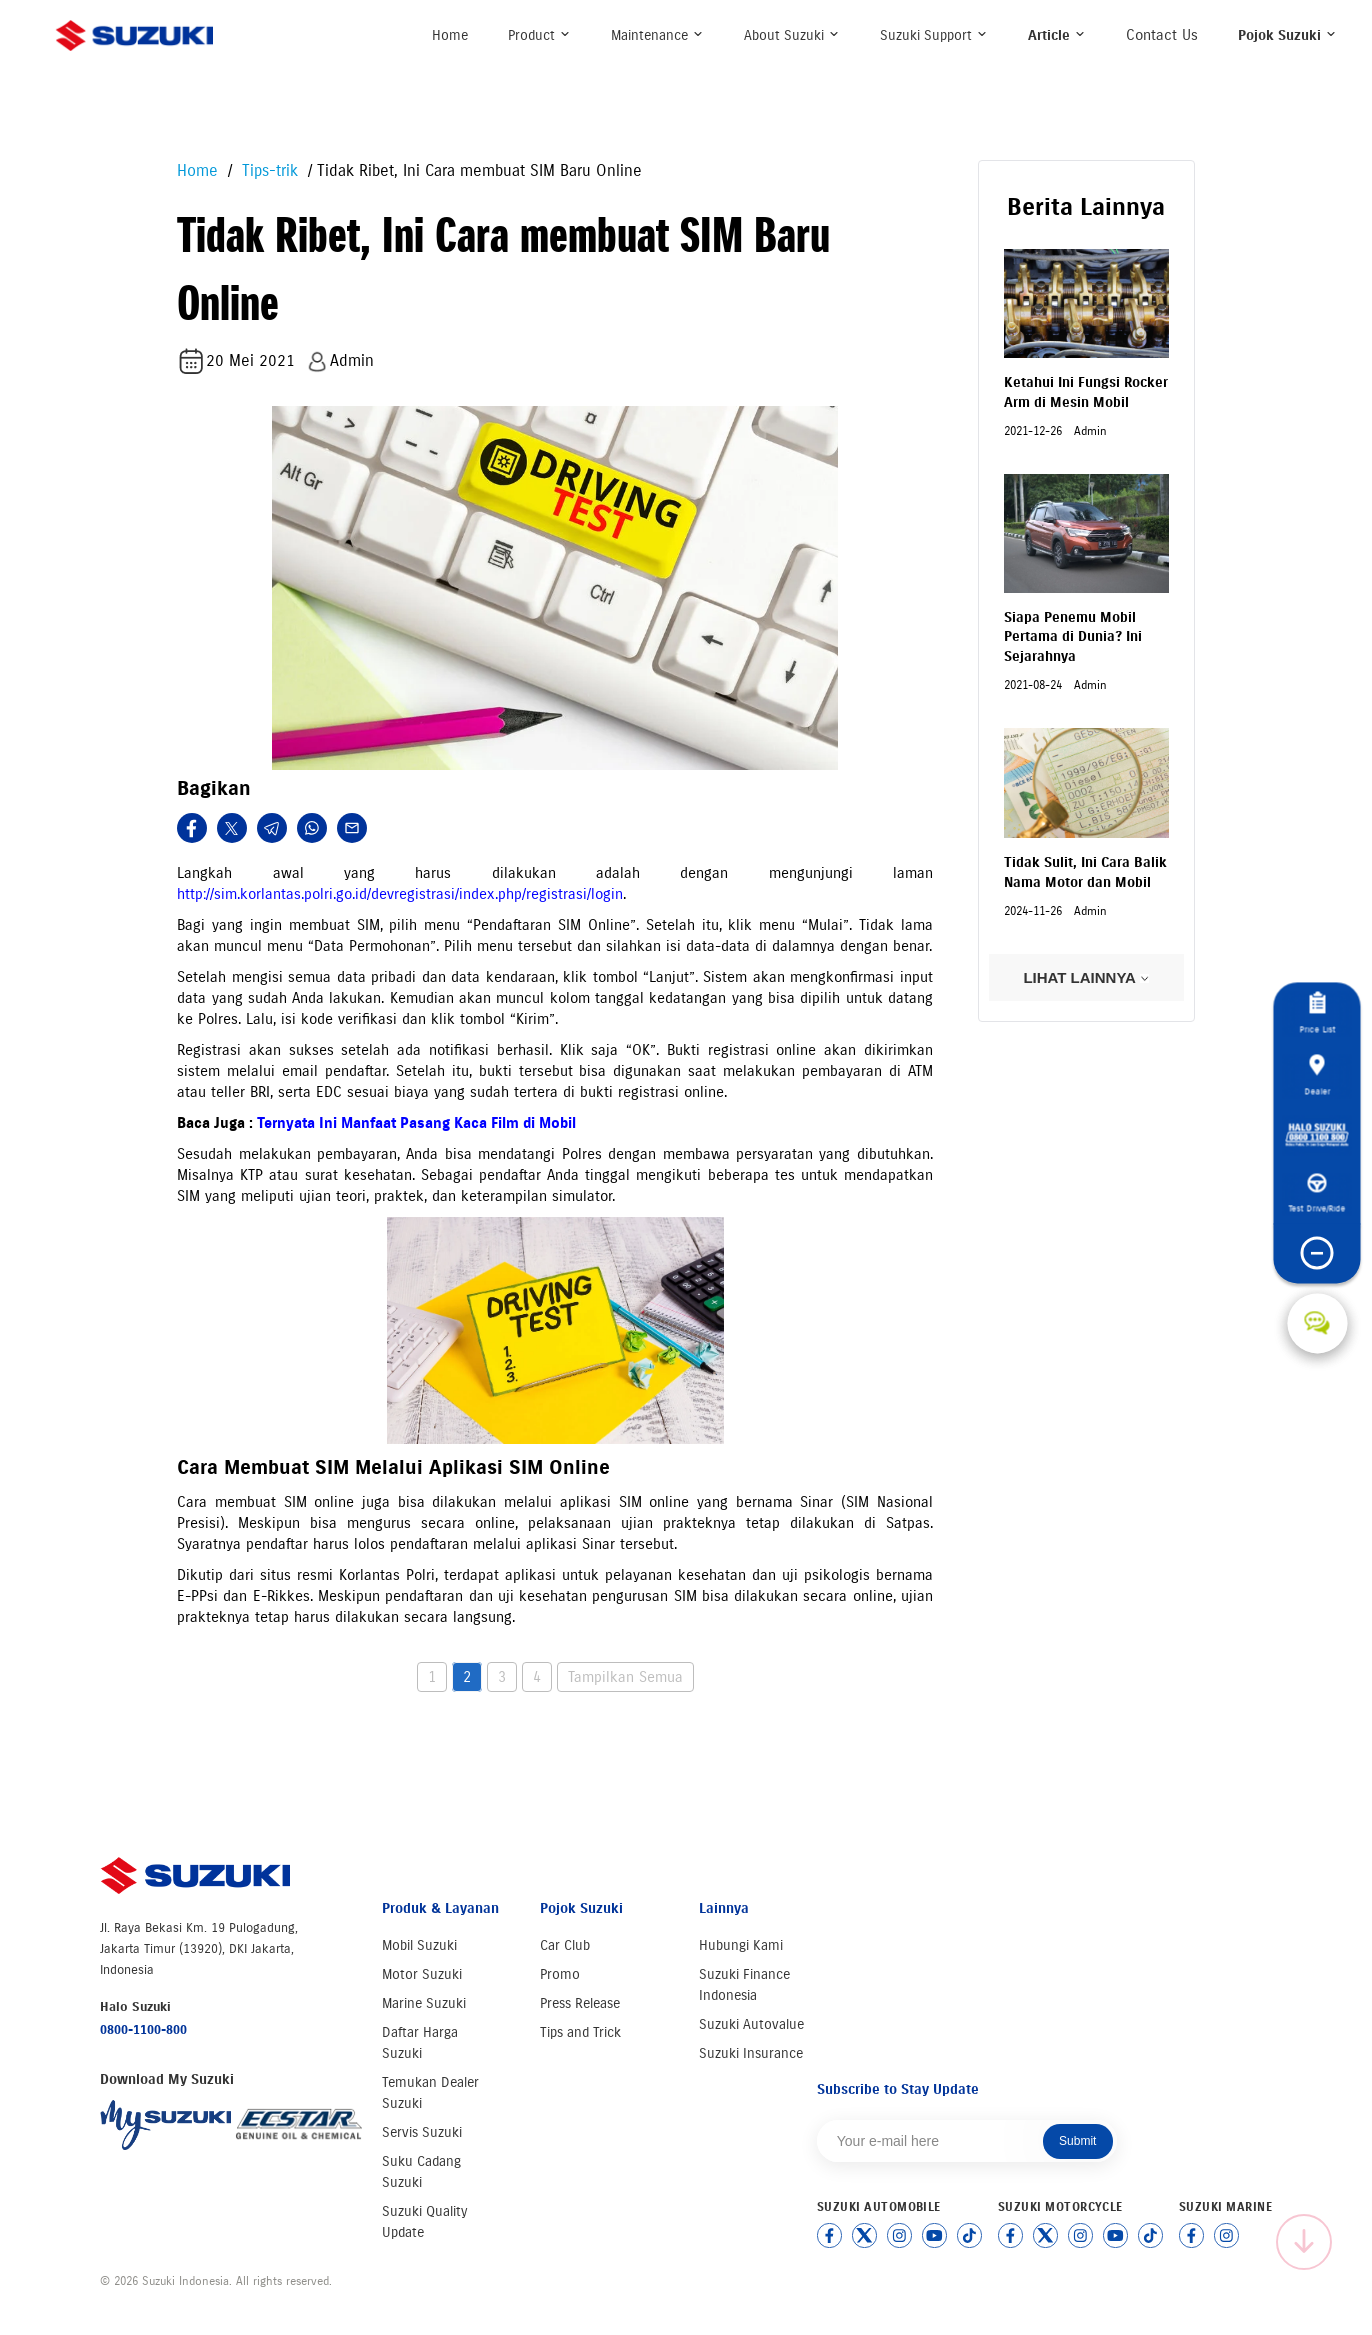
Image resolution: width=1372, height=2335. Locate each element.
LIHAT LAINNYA (1086, 977)
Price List (1317, 1012)
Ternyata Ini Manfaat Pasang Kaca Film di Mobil (416, 1123)
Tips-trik (267, 170)
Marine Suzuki (424, 2003)
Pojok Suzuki (1287, 35)
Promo (560, 1974)
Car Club (565, 1945)
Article (1057, 35)
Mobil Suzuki (419, 1945)
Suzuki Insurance (751, 2053)
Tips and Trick (580, 2032)
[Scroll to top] (1304, 2242)
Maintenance (657, 35)
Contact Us (1162, 35)
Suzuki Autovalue (751, 2024)
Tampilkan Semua (625, 1677)
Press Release (580, 2003)
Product (539, 35)
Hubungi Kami (741, 1945)
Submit (1077, 2141)
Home (450, 35)
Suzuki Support (934, 35)
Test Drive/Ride (1317, 1193)
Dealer (1317, 1075)
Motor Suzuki (422, 1974)
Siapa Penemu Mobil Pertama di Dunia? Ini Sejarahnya (1073, 637)
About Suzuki (792, 35)
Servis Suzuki (422, 2132)
